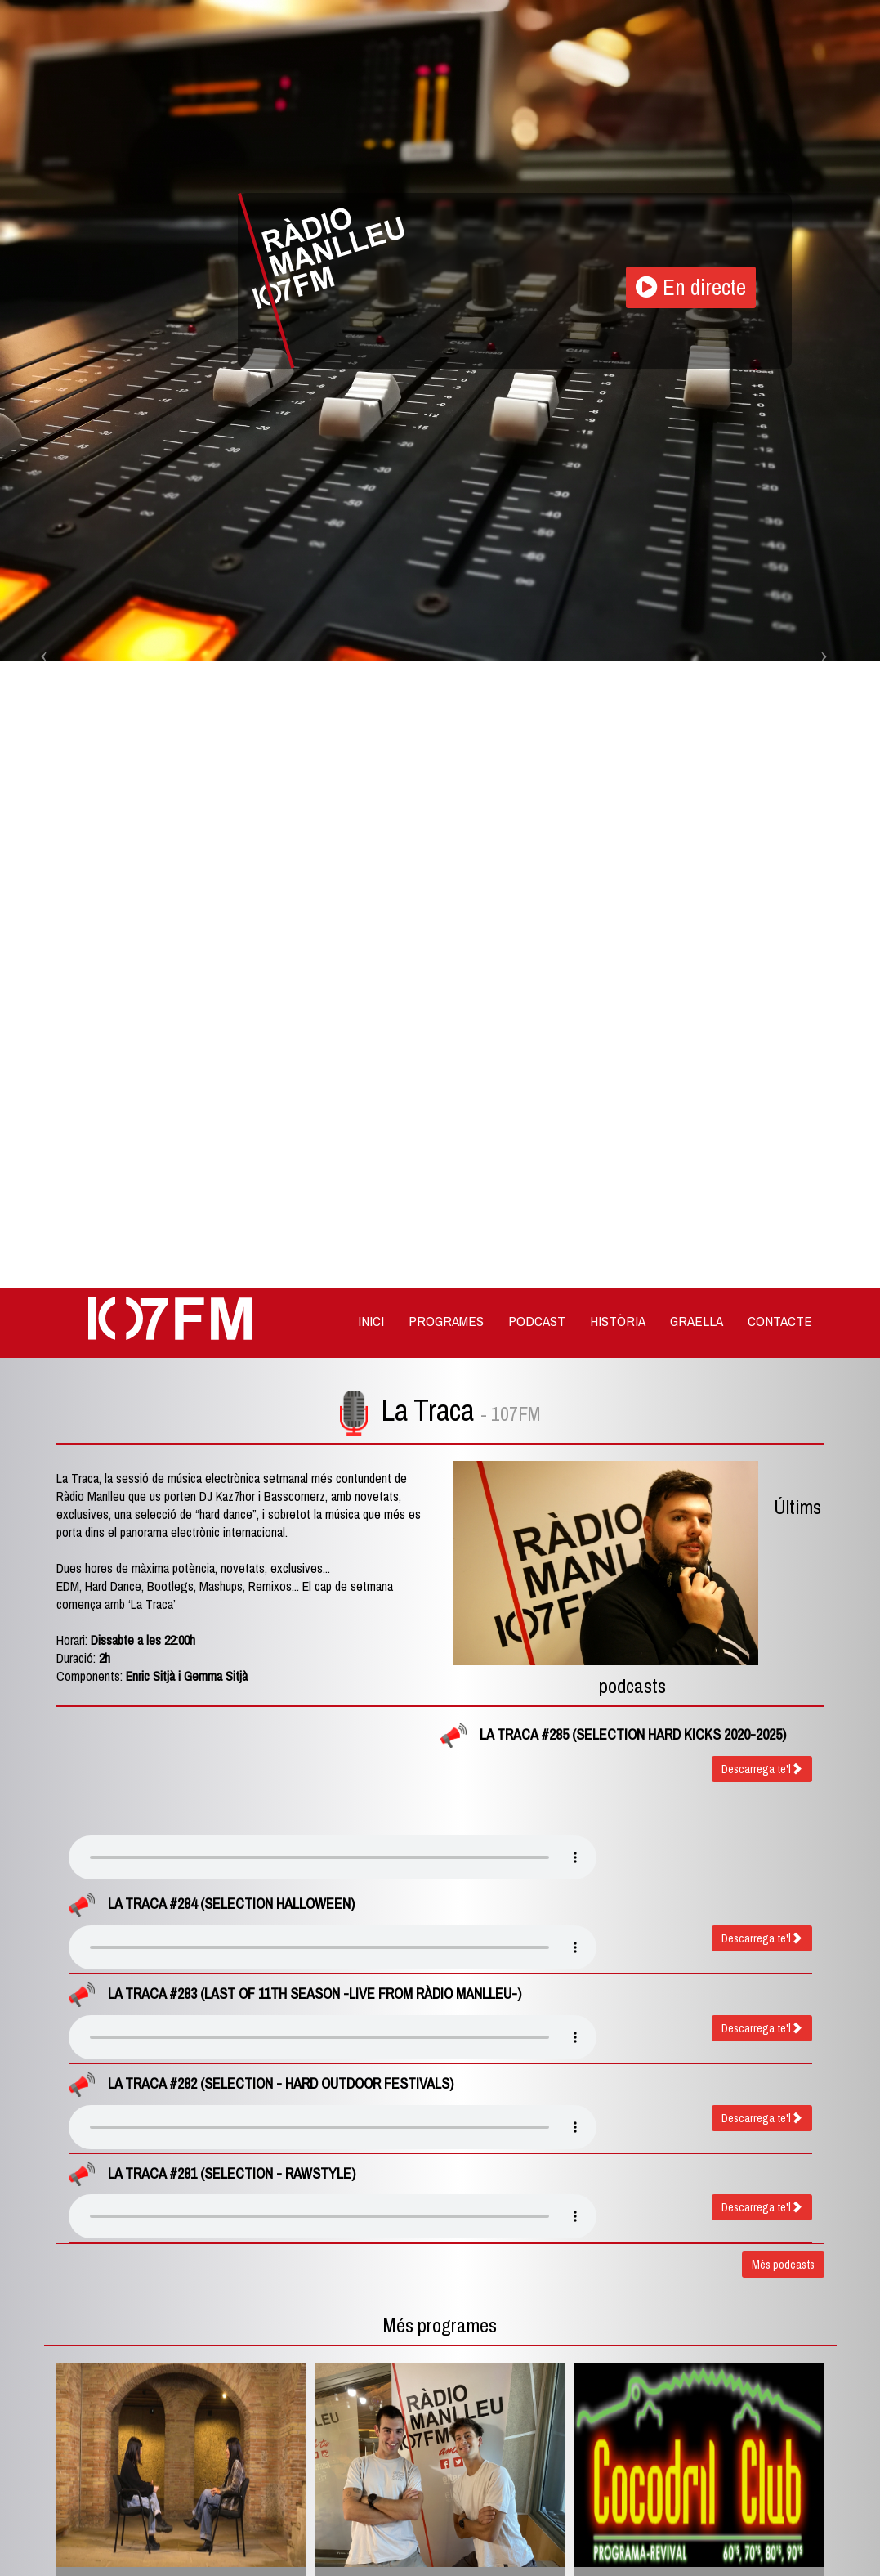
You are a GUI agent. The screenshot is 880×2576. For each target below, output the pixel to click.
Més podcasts (783, 2264)
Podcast (536, 1320)
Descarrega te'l (761, 1769)
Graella (696, 1320)
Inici (371, 1320)
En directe (694, 287)
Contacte (780, 1320)
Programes (446, 1320)
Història (617, 1320)
